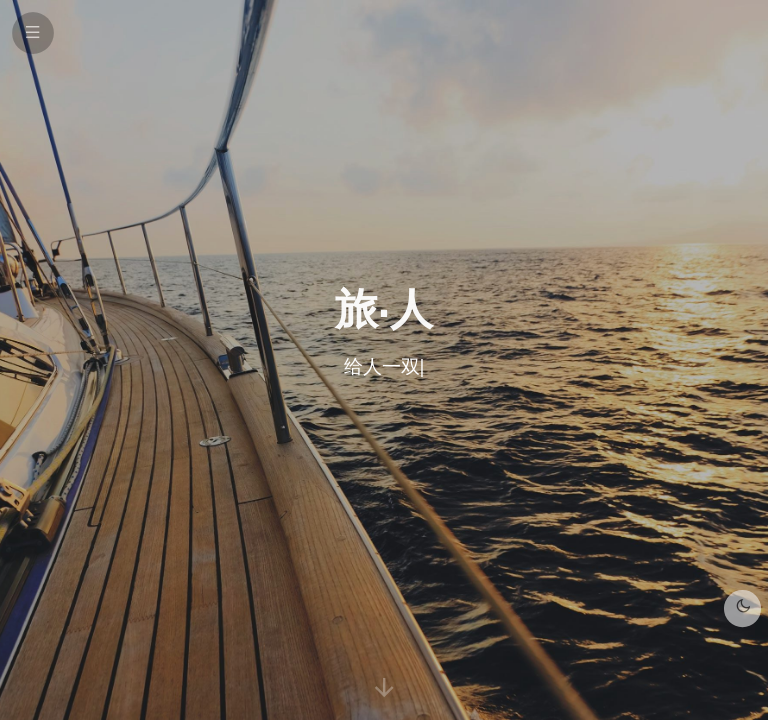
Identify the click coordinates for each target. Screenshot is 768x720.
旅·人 (383, 308)
